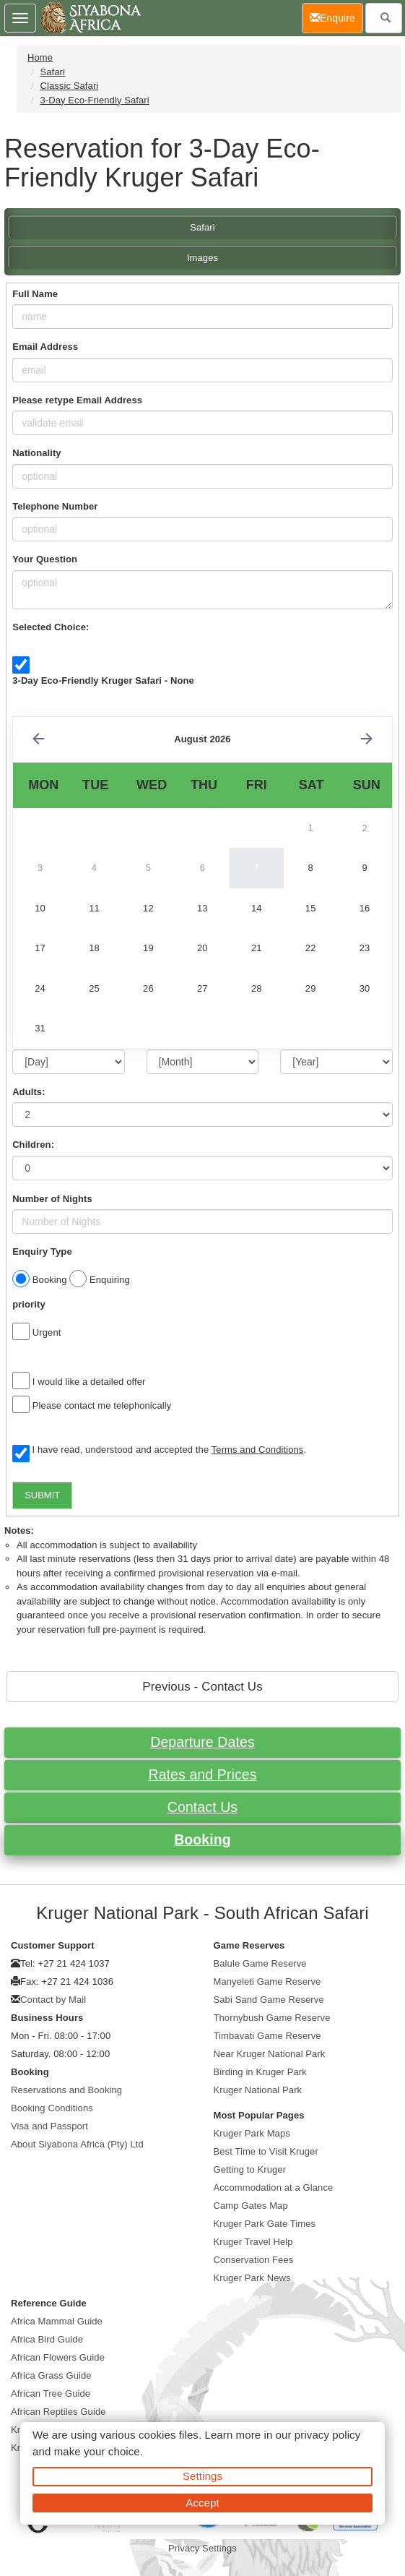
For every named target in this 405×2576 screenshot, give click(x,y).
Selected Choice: (50, 627)
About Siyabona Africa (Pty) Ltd (77, 2144)
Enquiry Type (42, 1251)
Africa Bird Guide (47, 2339)
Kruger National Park (258, 2090)
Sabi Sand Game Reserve (269, 1999)
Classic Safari (69, 85)
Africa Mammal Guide (57, 2321)
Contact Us (202, 1807)
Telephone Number (54, 506)
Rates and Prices (202, 1774)
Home (40, 57)
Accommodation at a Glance (274, 2187)
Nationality (36, 452)
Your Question (44, 559)
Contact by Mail (53, 1999)
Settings (202, 2476)
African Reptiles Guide (58, 2411)
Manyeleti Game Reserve (267, 1981)
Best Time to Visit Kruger (266, 2151)
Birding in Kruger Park (260, 2071)
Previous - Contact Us (202, 1686)
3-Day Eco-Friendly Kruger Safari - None (103, 680)
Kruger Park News (252, 2277)
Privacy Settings (202, 2548)
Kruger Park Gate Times (265, 2223)
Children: (33, 1144)
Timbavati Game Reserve (267, 2035)
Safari (52, 71)
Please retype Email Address (77, 400)
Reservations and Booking (66, 2090)
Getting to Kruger (250, 2169)
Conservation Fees (254, 2259)
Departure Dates (202, 1742)
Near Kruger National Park (270, 2053)
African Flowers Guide (58, 2357)
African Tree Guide (50, 2393)
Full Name (35, 293)
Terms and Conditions (258, 1449)
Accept (202, 2502)
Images (202, 257)
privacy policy (327, 2435)
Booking (202, 1839)
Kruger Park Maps (252, 2133)
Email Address (45, 346)
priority (28, 1304)
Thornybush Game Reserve (272, 2017)
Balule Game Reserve (260, 1963)
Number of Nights (52, 1198)
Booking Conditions (52, 2108)
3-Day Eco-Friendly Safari (94, 100)
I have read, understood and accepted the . (159, 1450)
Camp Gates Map (251, 2205)
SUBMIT (42, 1495)
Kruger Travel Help (253, 2241)
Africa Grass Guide (51, 2375)
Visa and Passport (49, 2126)
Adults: (28, 1091)
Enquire (336, 17)
